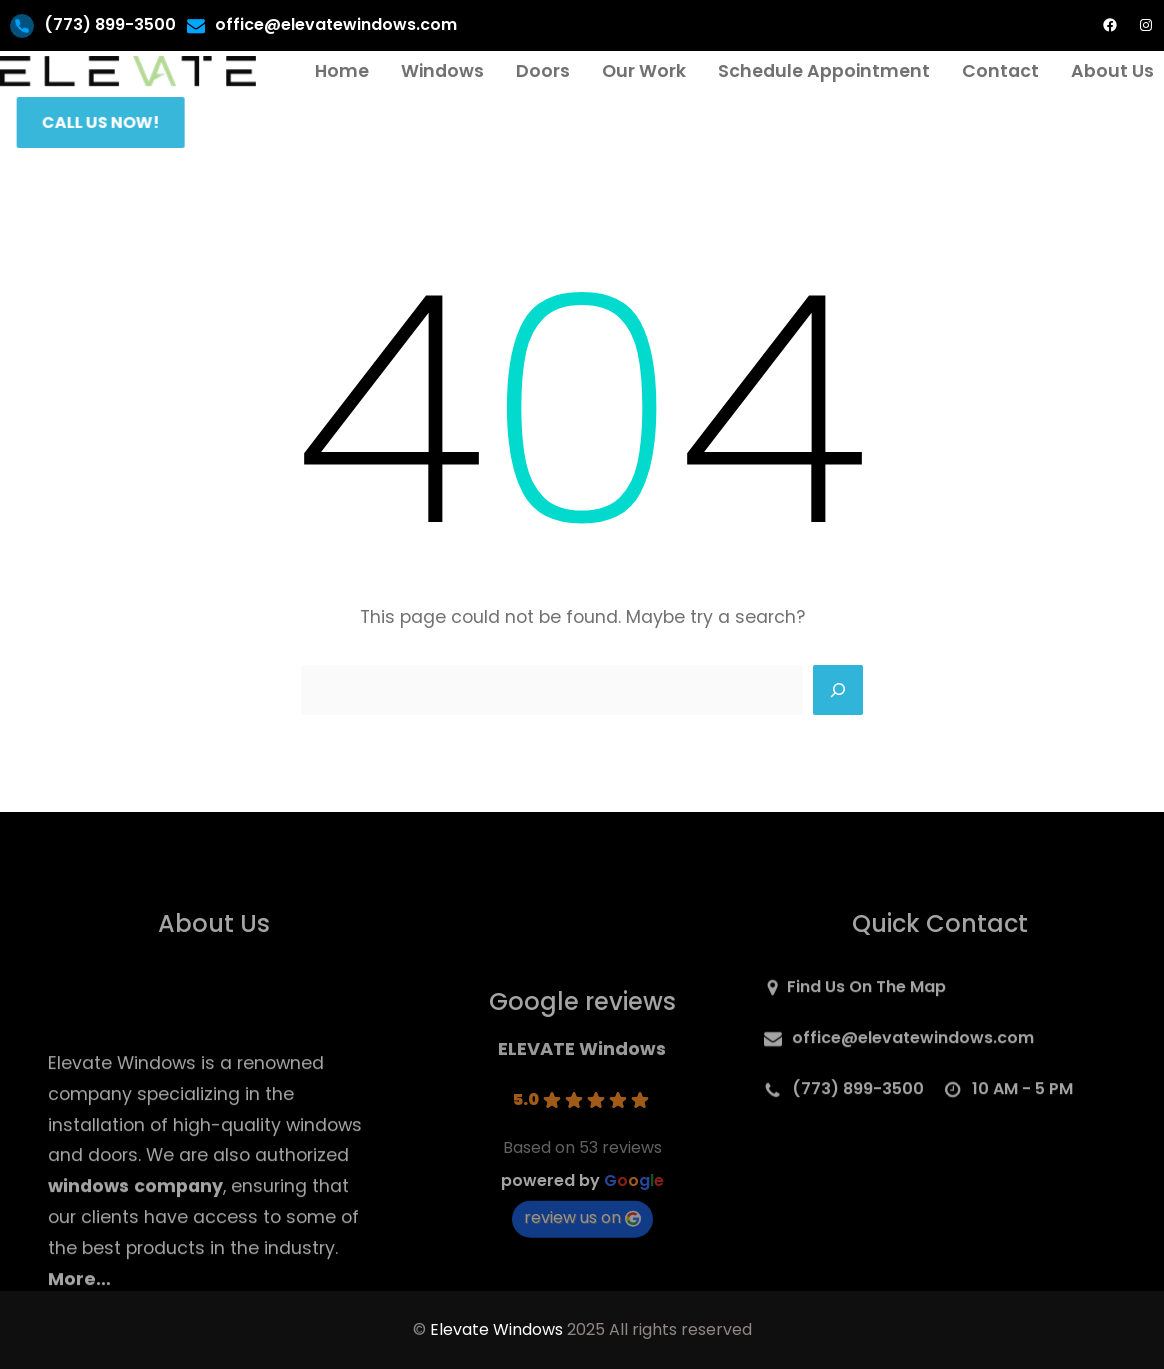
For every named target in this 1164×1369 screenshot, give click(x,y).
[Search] (838, 690)
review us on (582, 1269)
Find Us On (831, 993)
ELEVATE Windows (582, 1100)
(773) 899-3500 (110, 24)
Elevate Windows (496, 1329)
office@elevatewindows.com (336, 24)
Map (928, 993)
